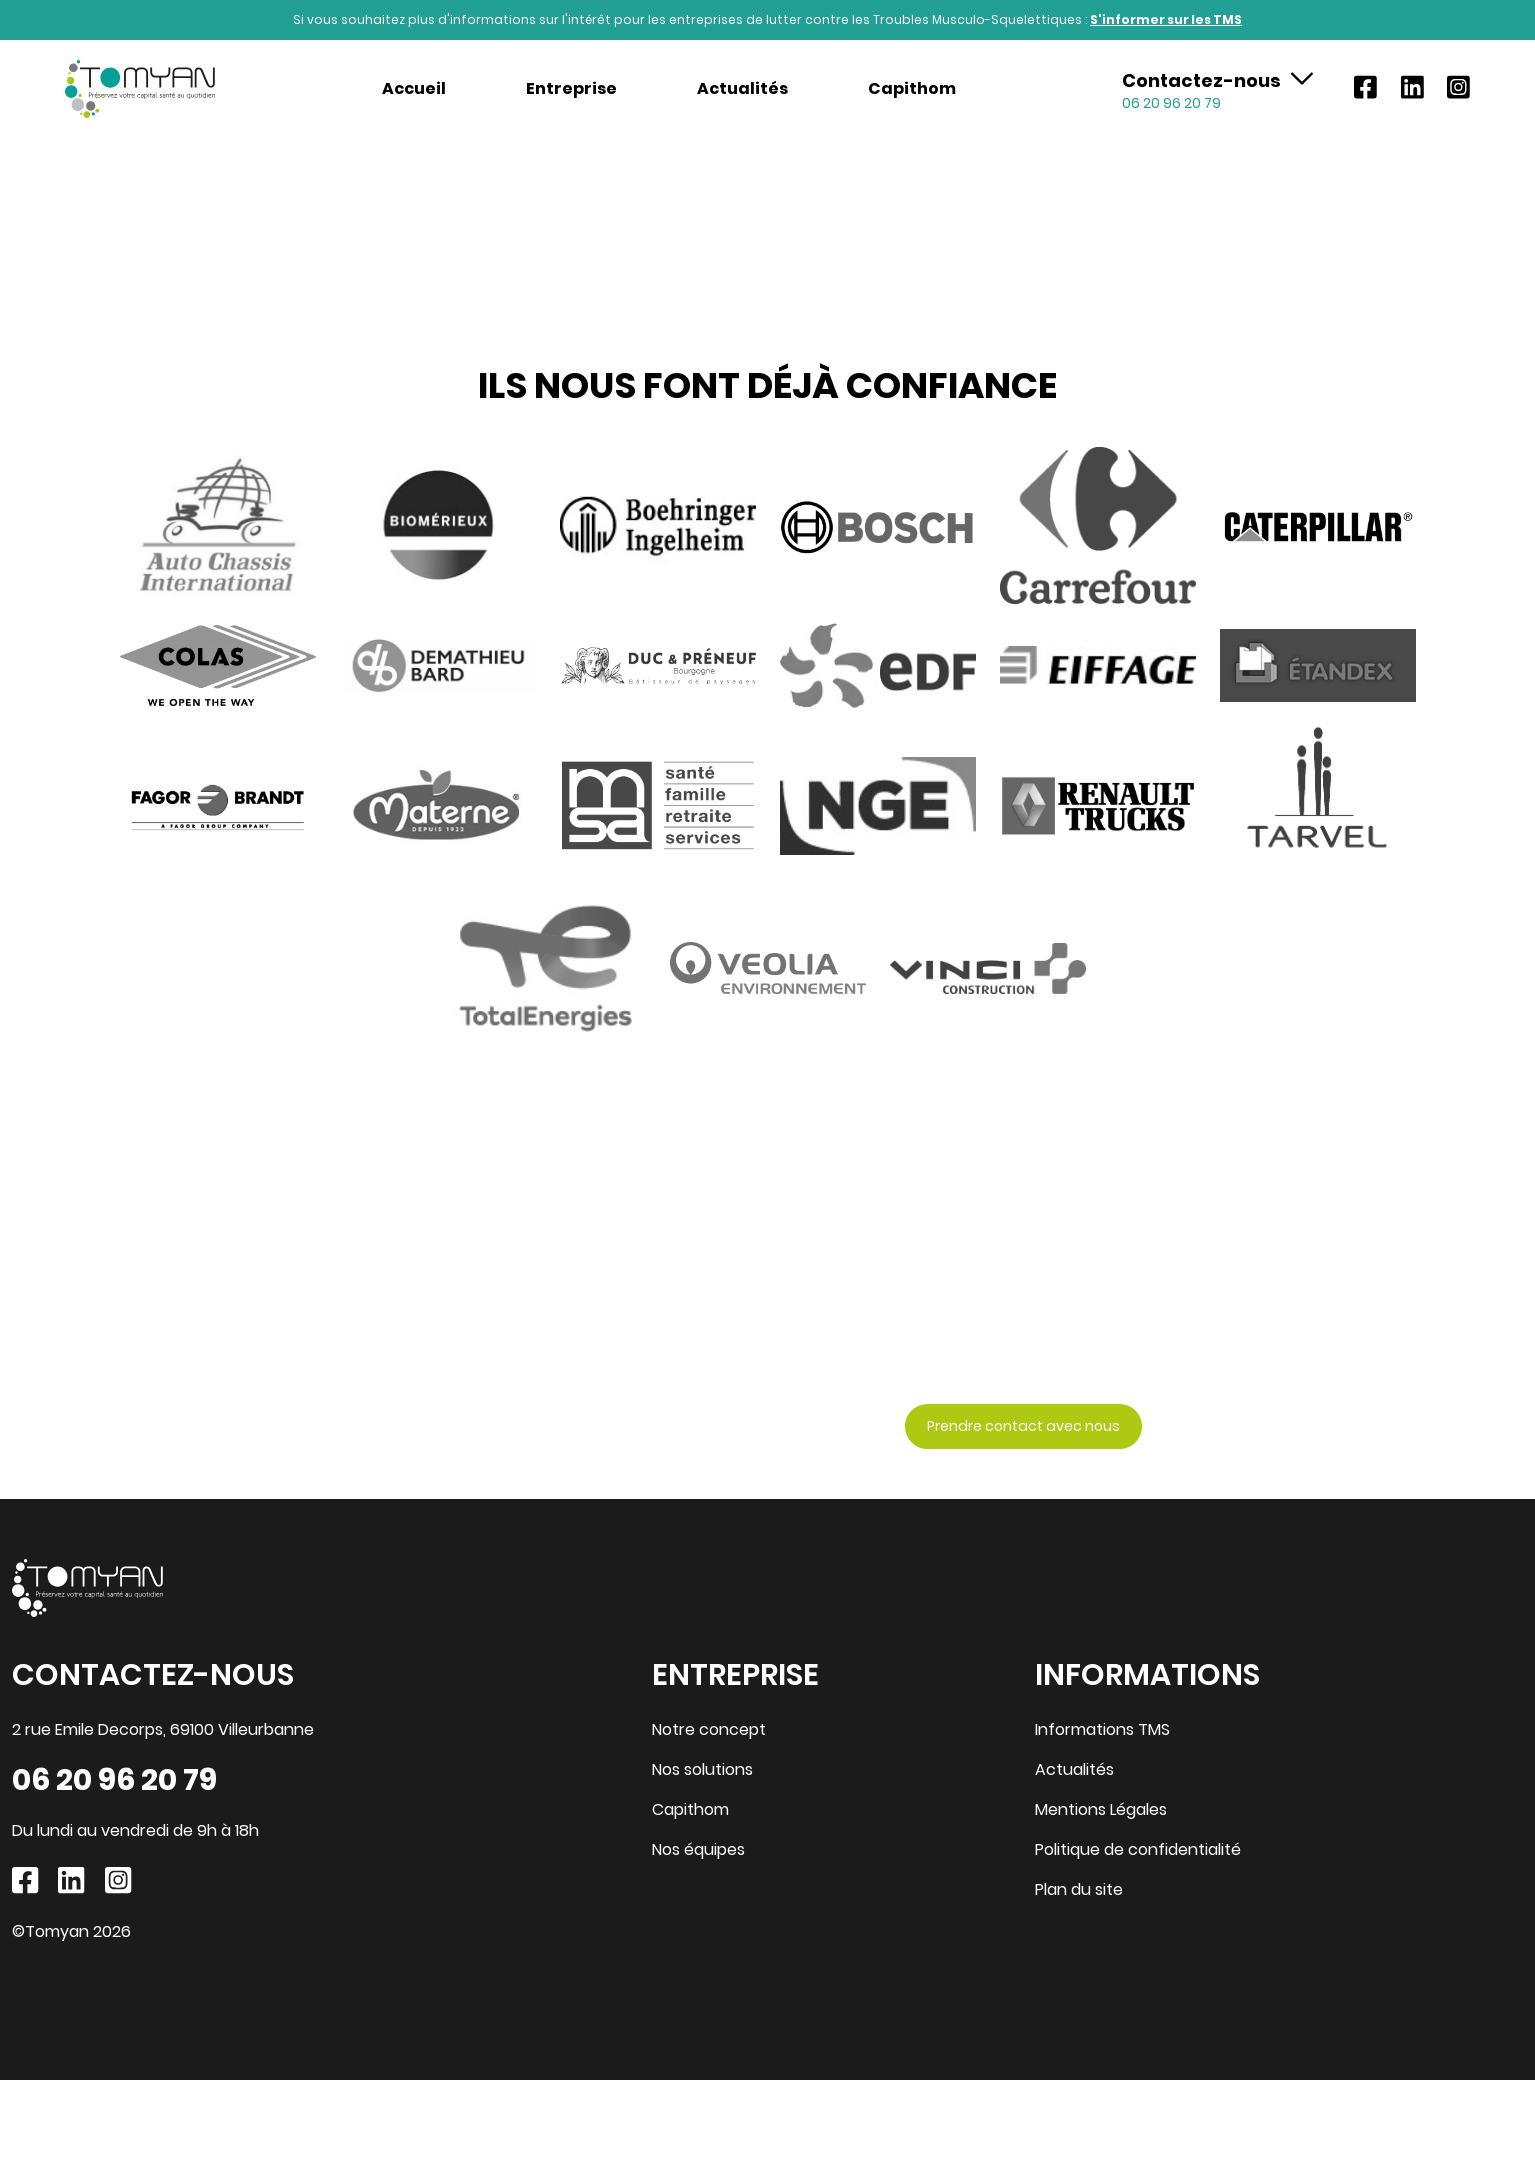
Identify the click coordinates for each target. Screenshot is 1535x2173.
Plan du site (1079, 1889)
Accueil (414, 88)
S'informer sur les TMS (1166, 19)
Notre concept (709, 1729)
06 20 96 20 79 (114, 1780)
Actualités (742, 88)
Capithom (912, 88)
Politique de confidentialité (1138, 1849)
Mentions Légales (1101, 1809)
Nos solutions (702, 1769)
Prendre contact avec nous (1023, 1426)
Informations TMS (1102, 1729)
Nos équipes (698, 1849)
